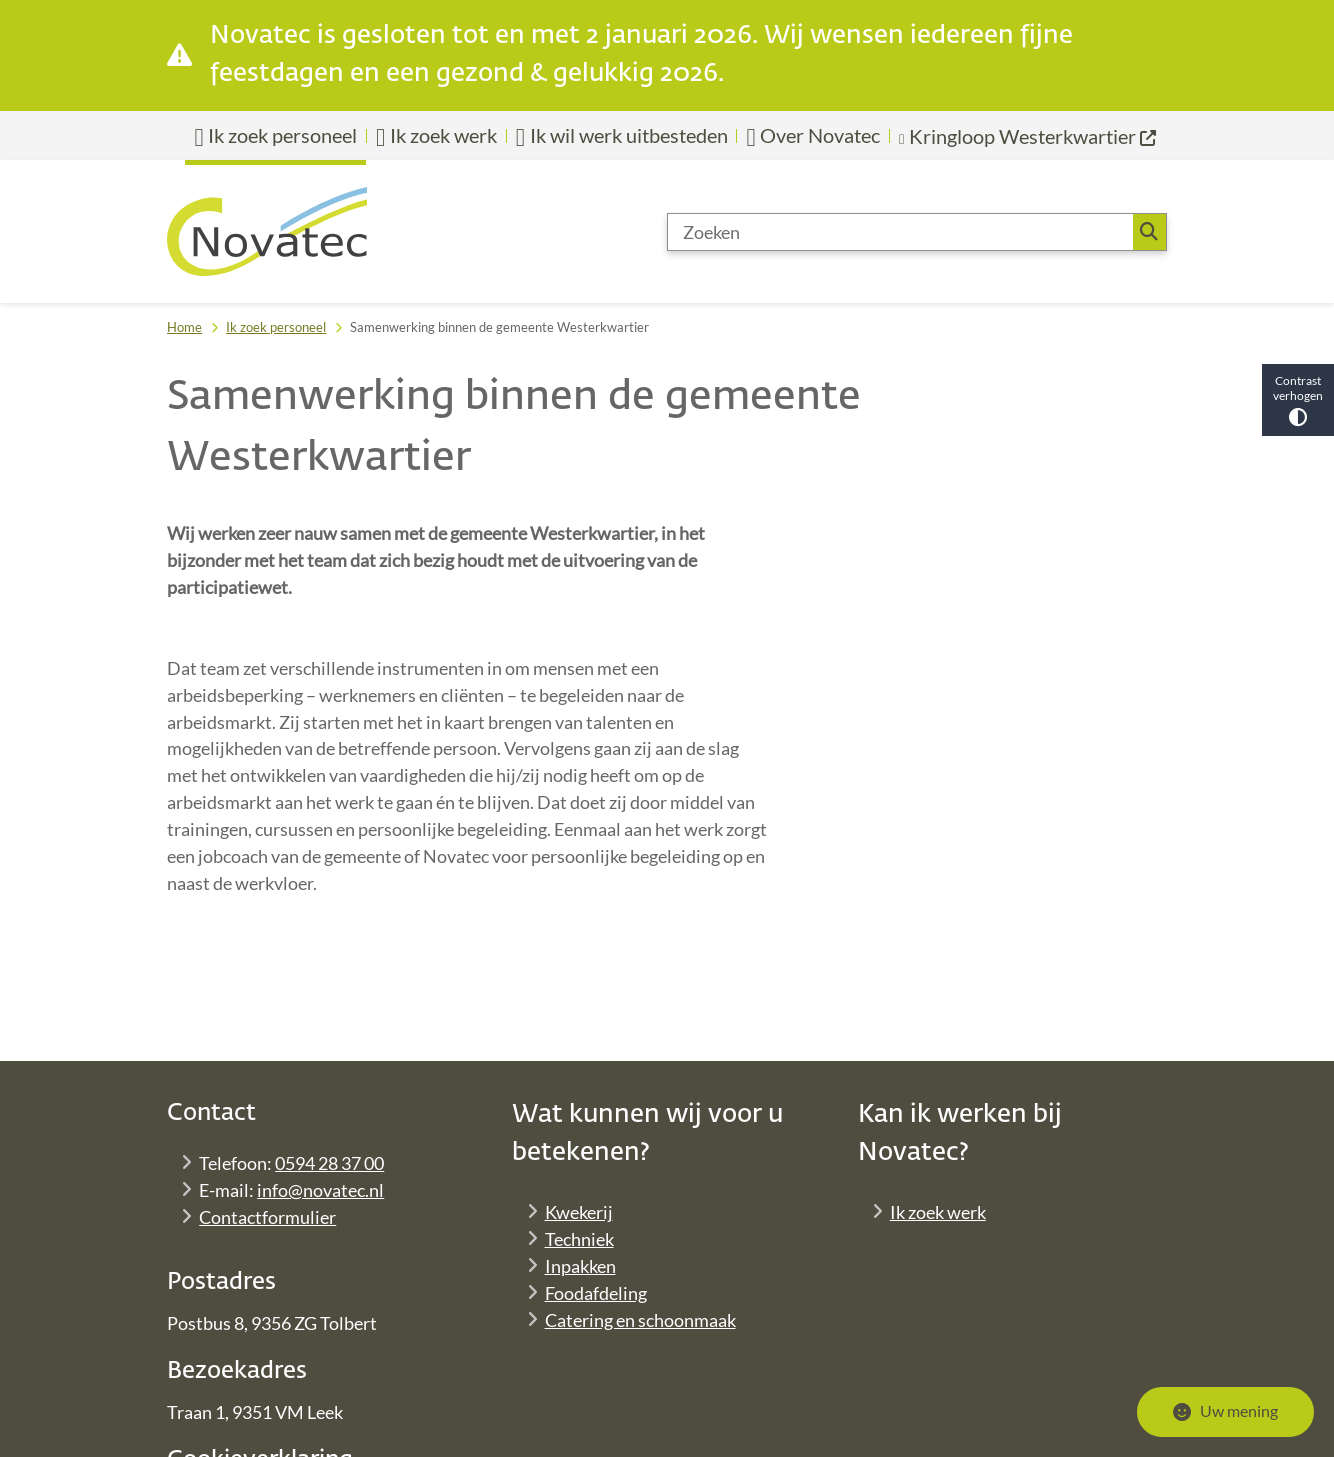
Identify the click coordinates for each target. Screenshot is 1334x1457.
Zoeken (1149, 232)
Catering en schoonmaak (640, 1320)
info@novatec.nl (320, 1190)
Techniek (579, 1239)
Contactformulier (267, 1217)
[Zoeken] (900, 232)
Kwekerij (579, 1212)
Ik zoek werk (938, 1212)
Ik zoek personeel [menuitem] (275, 136)
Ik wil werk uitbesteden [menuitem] (622, 136)
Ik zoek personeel (276, 327)
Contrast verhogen (1298, 399)
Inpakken (580, 1266)
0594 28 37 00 (329, 1163)
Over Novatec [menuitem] (813, 136)
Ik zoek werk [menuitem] (436, 136)
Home (184, 327)
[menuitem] (1028, 136)
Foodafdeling (596, 1293)
